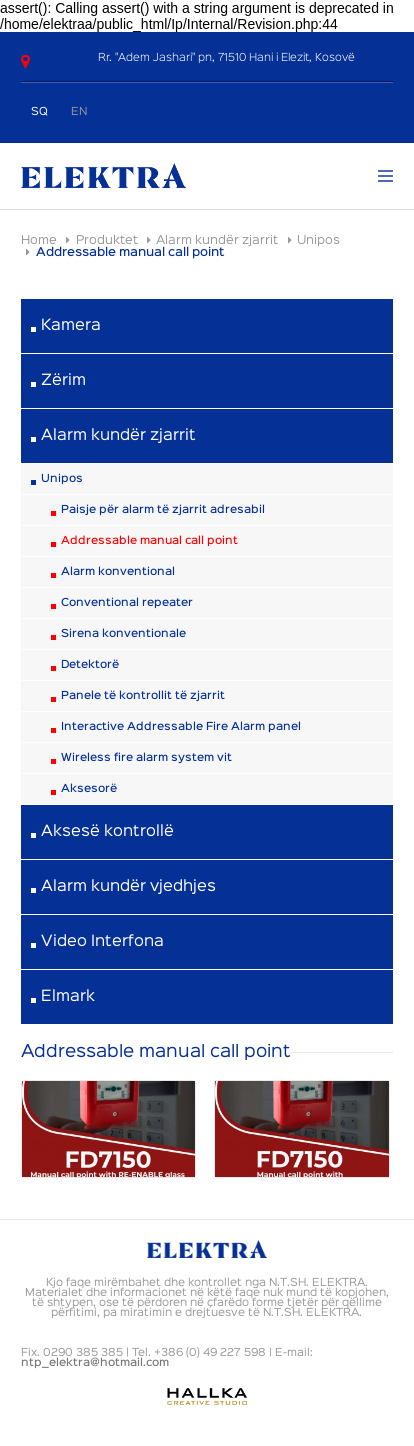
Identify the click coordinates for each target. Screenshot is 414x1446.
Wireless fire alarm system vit (146, 758)
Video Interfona (102, 942)
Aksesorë (89, 789)
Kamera (71, 326)
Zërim (63, 381)
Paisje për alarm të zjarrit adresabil (163, 510)
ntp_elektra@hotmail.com (95, 1363)
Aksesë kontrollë (107, 832)
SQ (39, 112)
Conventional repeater (127, 603)
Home (39, 240)
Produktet (107, 240)
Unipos (318, 240)
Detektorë (90, 665)
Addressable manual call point (149, 541)
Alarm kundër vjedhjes (128, 887)
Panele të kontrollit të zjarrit (143, 696)
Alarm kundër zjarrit (217, 240)
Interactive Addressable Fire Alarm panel (181, 727)
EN (79, 112)
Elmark (68, 997)
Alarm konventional (118, 572)
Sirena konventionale (123, 634)
